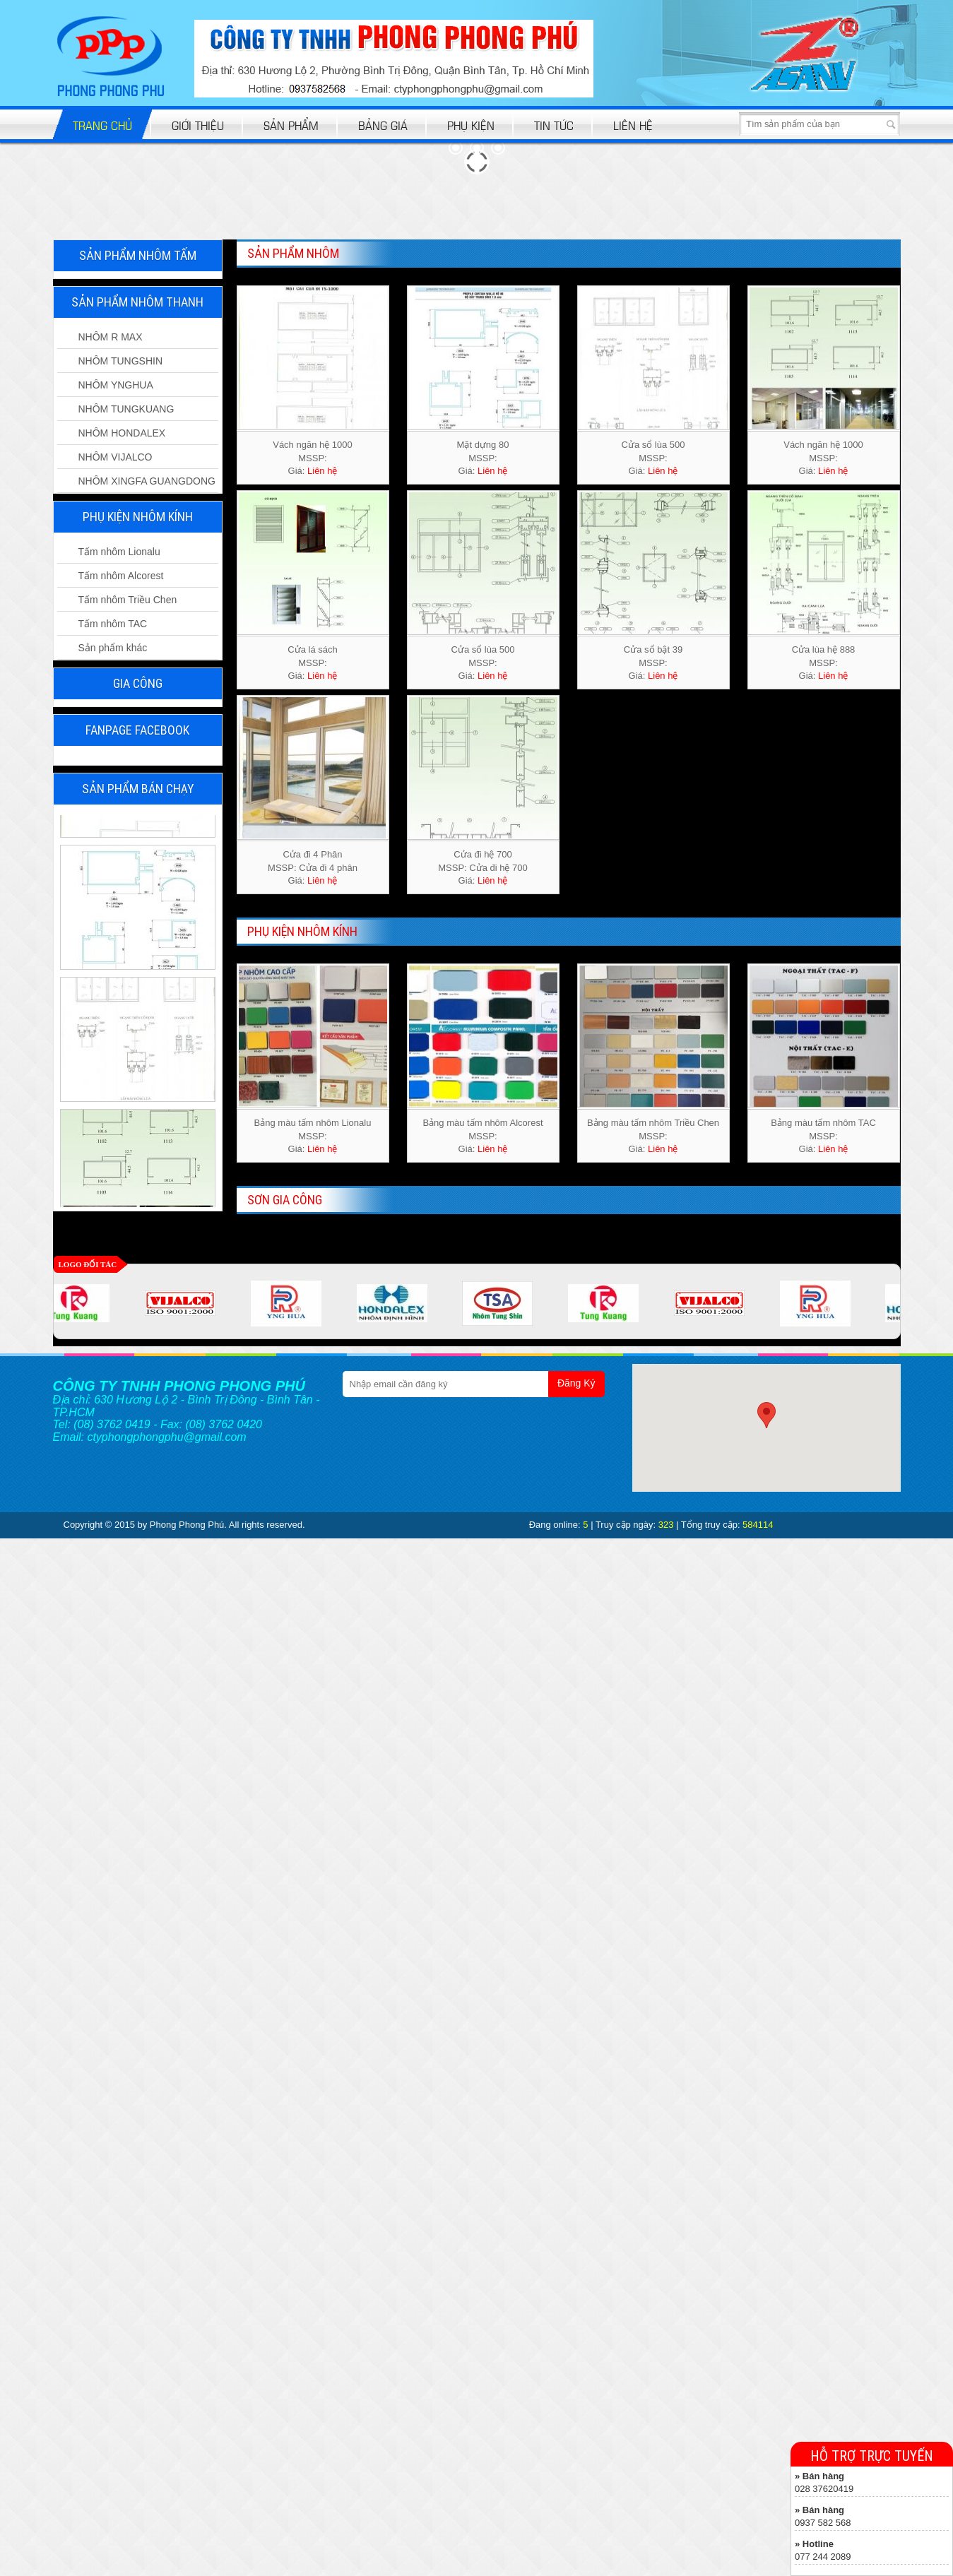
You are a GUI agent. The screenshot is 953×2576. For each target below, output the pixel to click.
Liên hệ (633, 125)
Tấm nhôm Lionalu (119, 551)
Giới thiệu (198, 125)
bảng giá (383, 125)
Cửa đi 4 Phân (312, 854)
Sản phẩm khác (113, 647)
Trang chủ (102, 125)
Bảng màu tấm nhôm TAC (823, 1122)
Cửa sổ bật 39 (653, 649)
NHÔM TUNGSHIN (120, 361)
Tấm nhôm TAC (113, 623)
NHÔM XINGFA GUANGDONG (146, 481)
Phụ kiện (471, 125)
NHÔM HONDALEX (122, 433)
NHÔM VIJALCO (115, 457)
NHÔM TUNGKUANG (126, 409)
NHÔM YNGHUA (115, 385)
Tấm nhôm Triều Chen (127, 599)
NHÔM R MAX (110, 337)
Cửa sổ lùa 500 (653, 444)
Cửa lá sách (312, 649)
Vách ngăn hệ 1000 (313, 444)
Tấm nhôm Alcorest (121, 575)
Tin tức (554, 125)
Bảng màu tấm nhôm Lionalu (313, 1122)
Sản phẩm (291, 125)
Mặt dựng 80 (483, 444)
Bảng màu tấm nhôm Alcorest (482, 1122)
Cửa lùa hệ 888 (824, 649)
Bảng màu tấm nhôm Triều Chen (653, 1122)
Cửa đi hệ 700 (483, 854)
